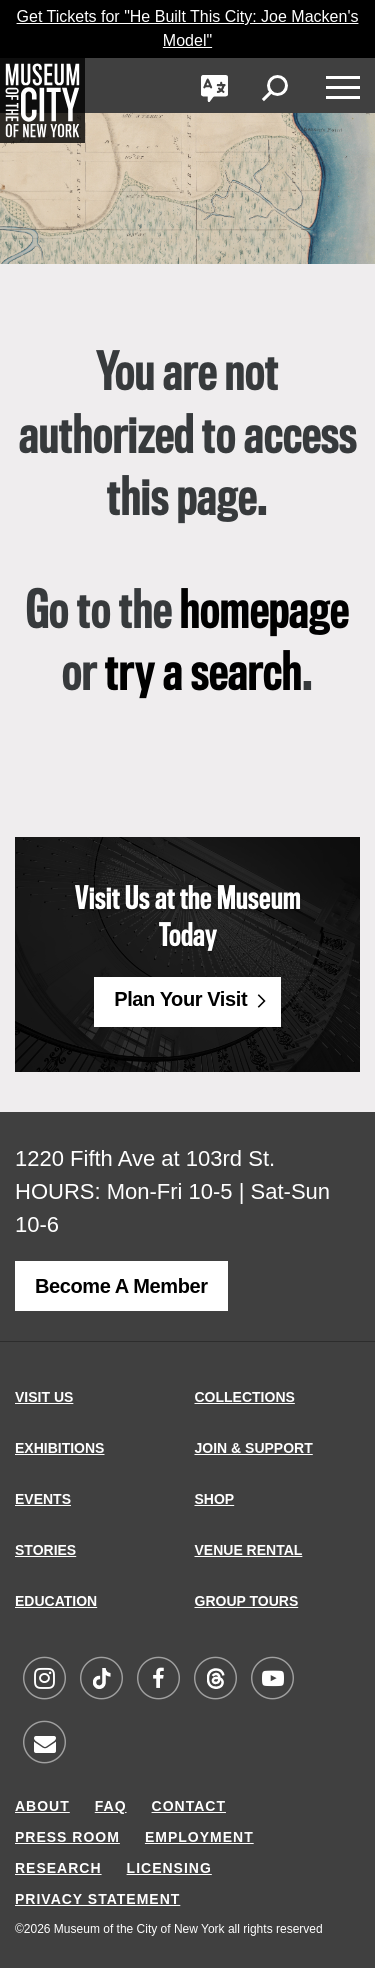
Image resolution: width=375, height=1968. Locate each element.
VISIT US (44, 1397)
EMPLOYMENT (199, 1837)
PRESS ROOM (67, 1837)
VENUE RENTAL (249, 1550)
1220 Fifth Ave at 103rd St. (145, 1158)
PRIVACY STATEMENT (97, 1899)
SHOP (215, 1499)
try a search (203, 675)
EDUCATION (56, 1601)
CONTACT (189, 1806)
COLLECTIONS (245, 1397)
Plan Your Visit (180, 999)
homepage (264, 613)
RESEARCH (58, 1868)
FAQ (111, 1806)
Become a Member (121, 1286)
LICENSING (169, 1868)
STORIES (45, 1550)
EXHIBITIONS (59, 1448)
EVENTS (43, 1499)
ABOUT (42, 1806)
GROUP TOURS (247, 1601)
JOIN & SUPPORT (254, 1448)
